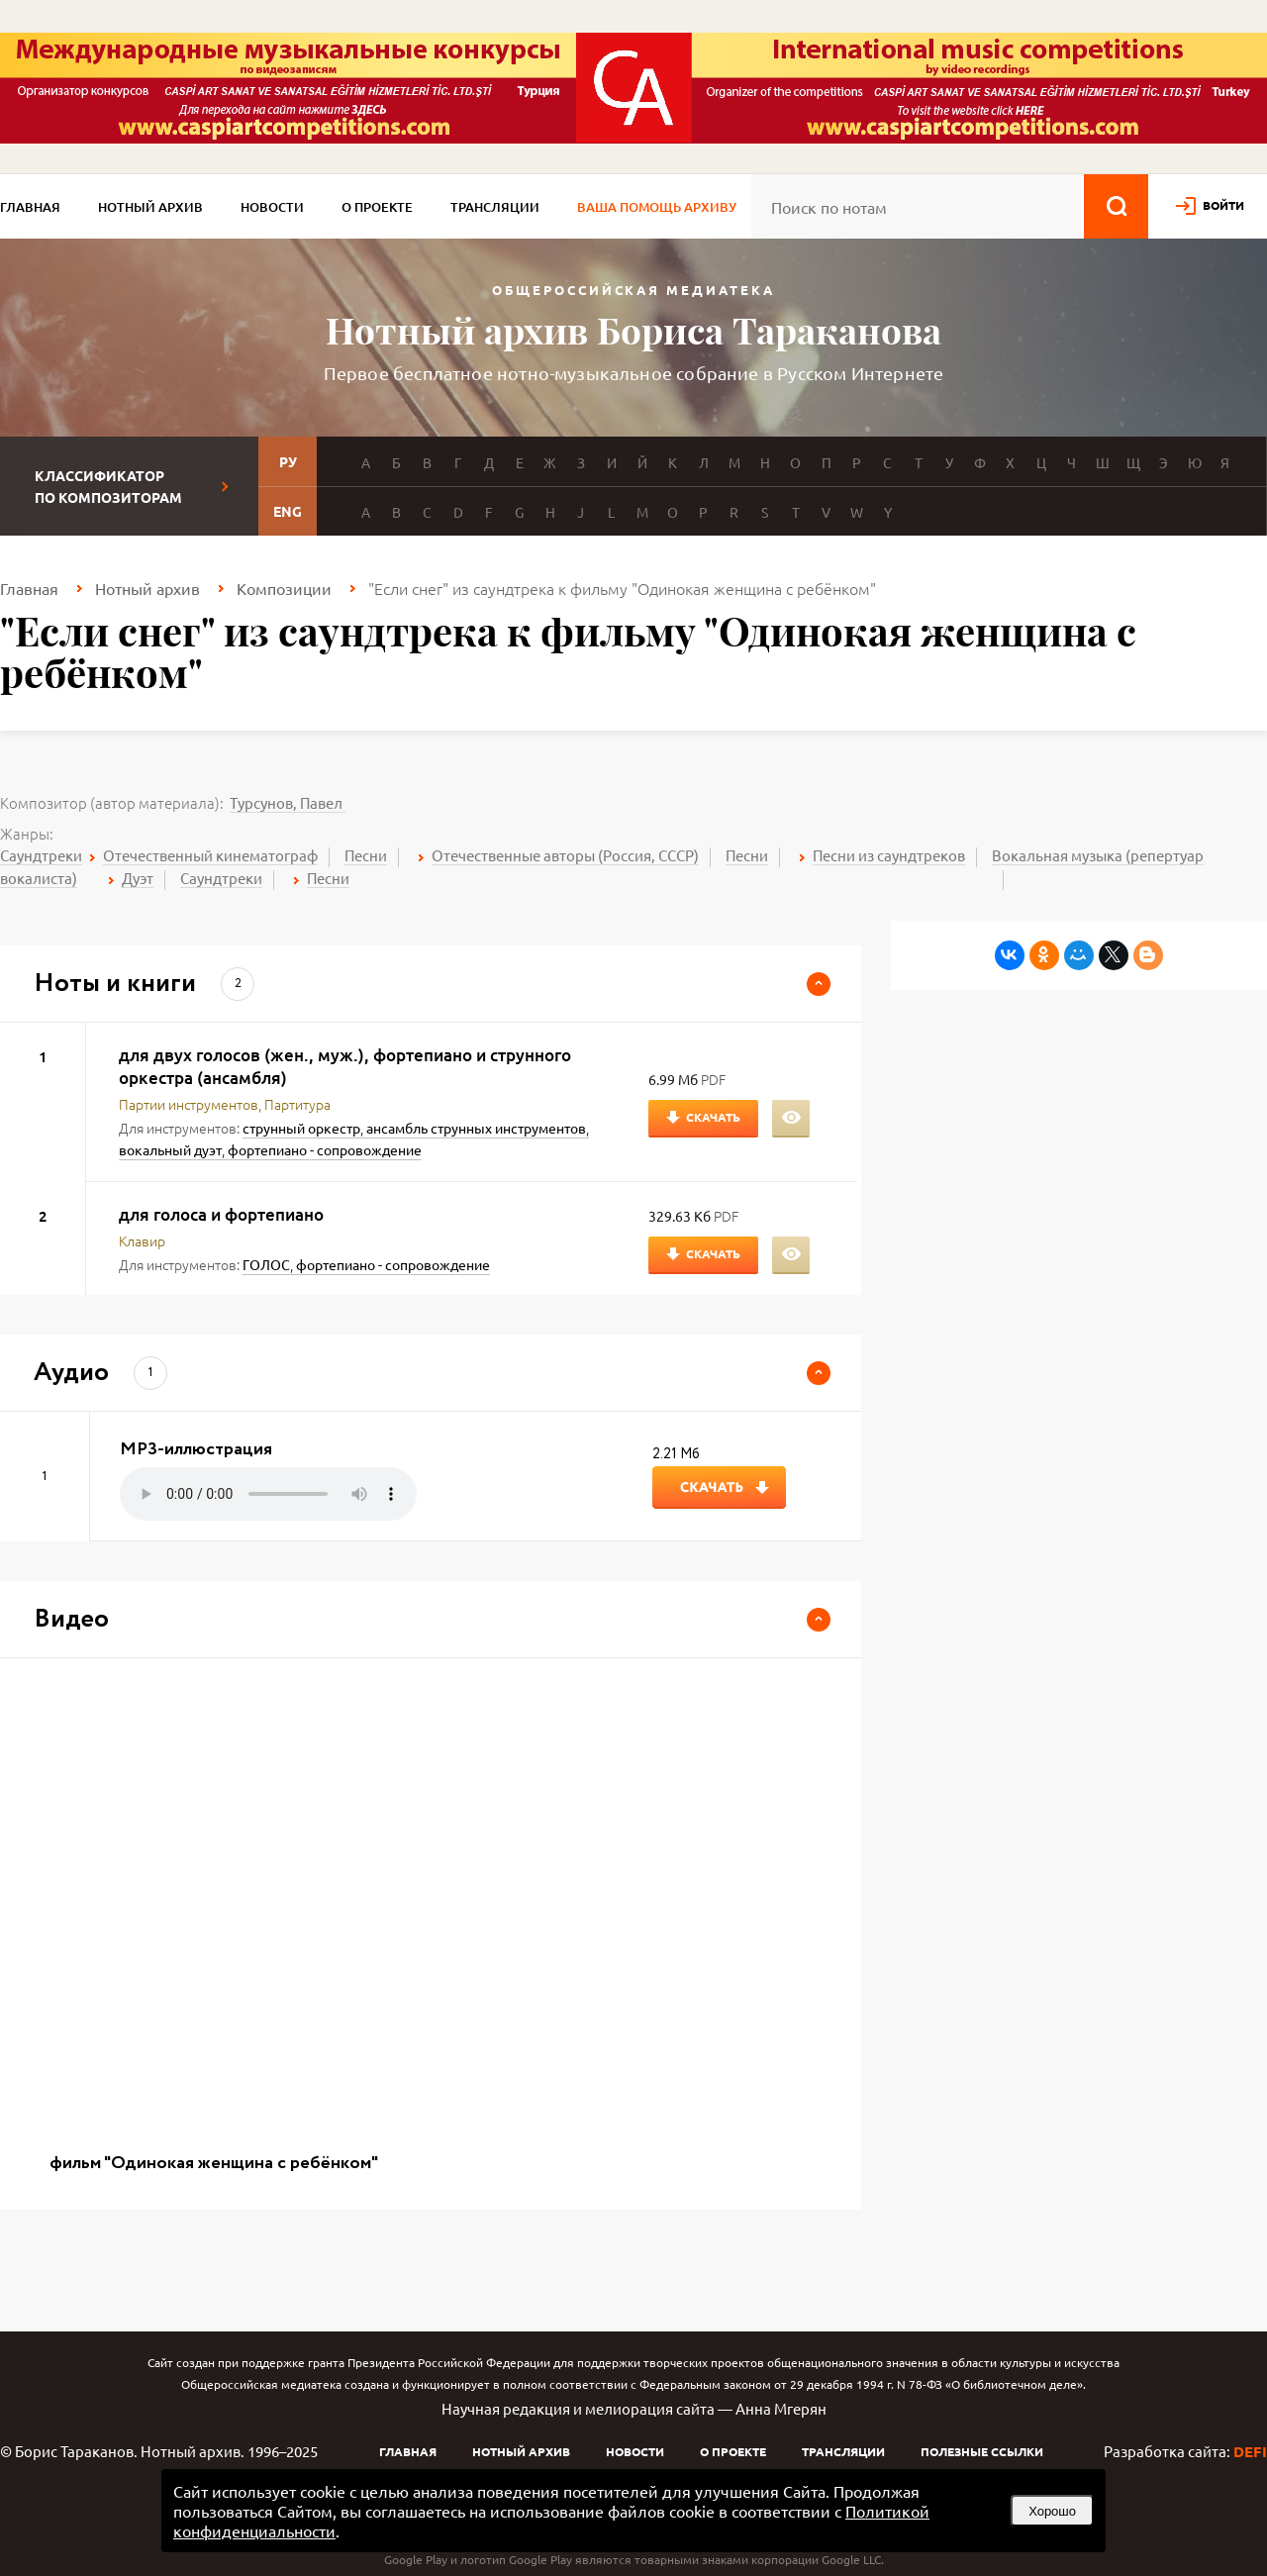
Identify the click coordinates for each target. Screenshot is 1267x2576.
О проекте (377, 207)
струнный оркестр (301, 1128)
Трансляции (494, 207)
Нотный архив (150, 207)
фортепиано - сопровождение (325, 1149)
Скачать (713, 1117)
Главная (30, 207)
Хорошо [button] (1052, 2511)
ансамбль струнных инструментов (476, 1128)
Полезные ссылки (982, 2451)
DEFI (1250, 2451)
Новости (272, 207)
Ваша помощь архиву (656, 207)
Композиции (284, 588)
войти (1223, 205)
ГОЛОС (266, 1264)
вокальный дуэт (170, 1149)
